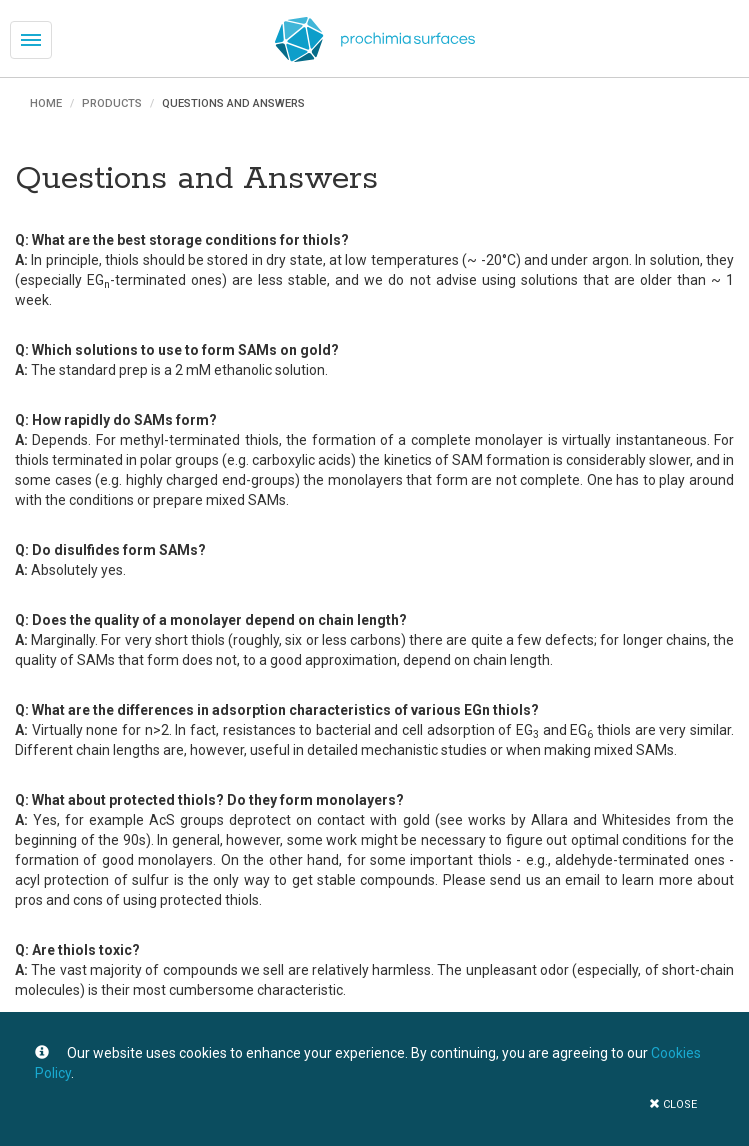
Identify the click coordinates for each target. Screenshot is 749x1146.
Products (112, 103)
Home (46, 103)
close (673, 1104)
